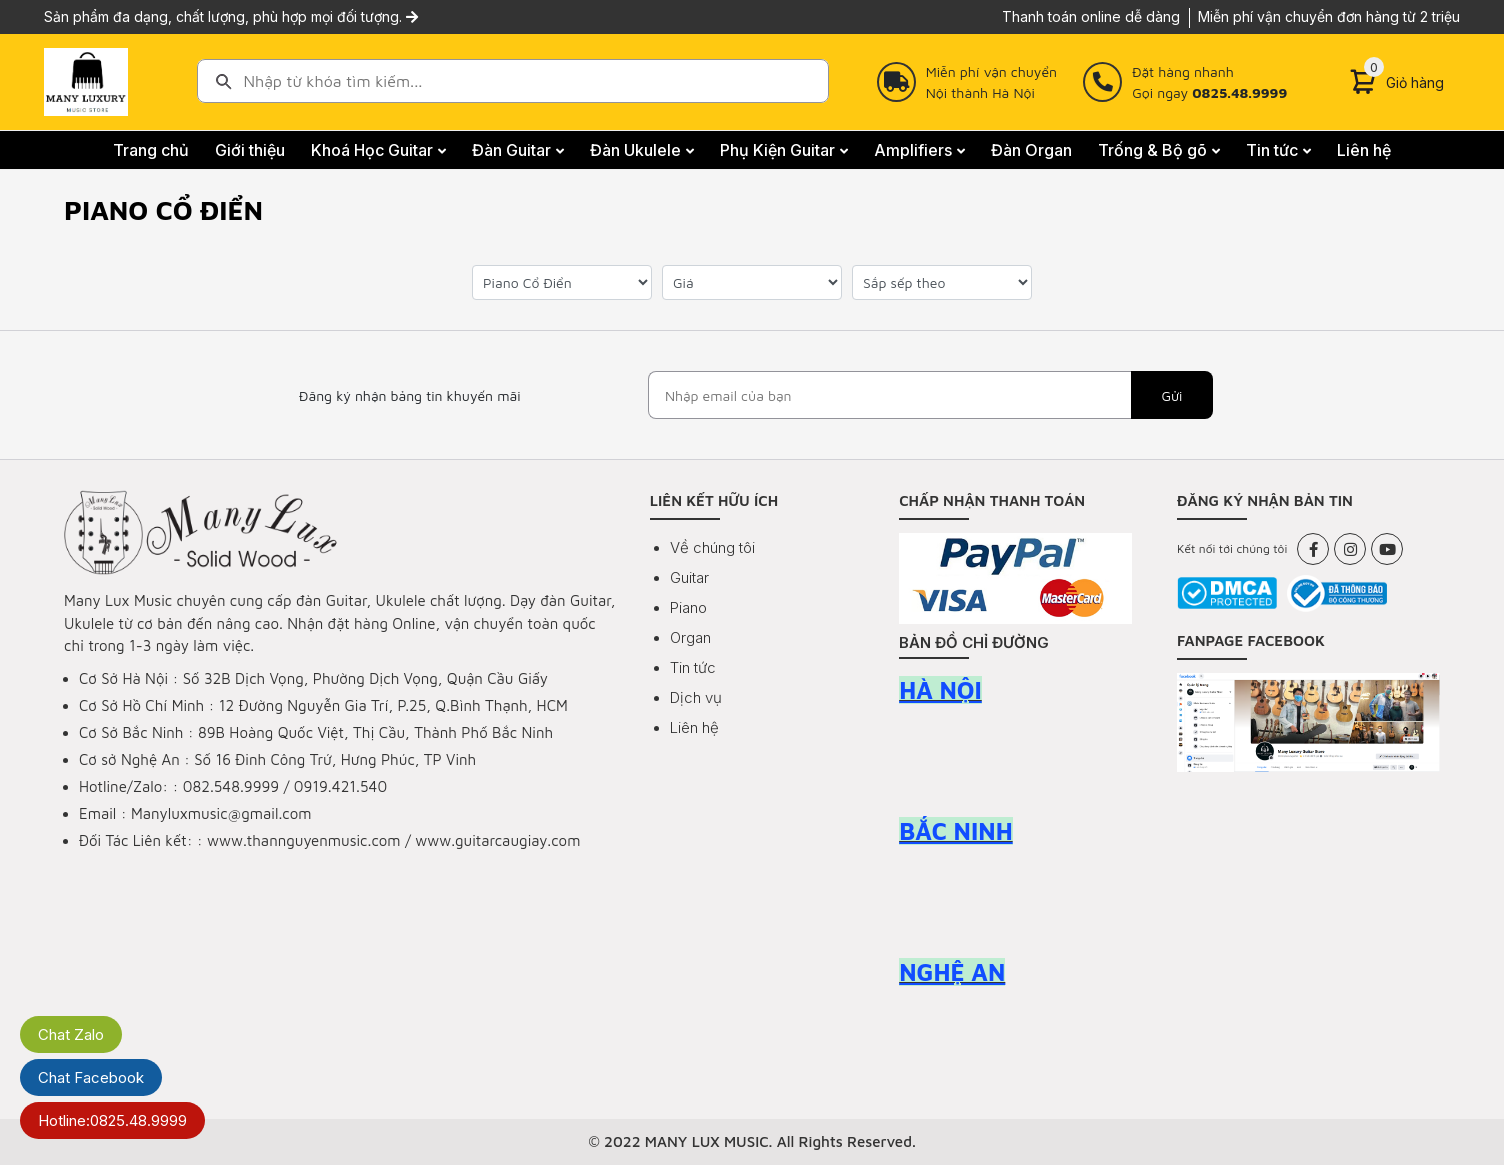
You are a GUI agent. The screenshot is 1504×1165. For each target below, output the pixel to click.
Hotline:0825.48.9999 (112, 1120)
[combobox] (513, 81)
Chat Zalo (71, 1034)
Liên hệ (694, 727)
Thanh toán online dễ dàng (1091, 16)
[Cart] (1396, 82)
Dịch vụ (696, 697)
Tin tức (693, 667)
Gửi (1171, 395)
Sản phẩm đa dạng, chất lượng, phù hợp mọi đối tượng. (231, 16)
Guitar (689, 577)
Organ (690, 637)
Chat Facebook (91, 1077)
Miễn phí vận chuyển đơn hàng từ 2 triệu (1329, 16)
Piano (688, 607)
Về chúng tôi (712, 547)
